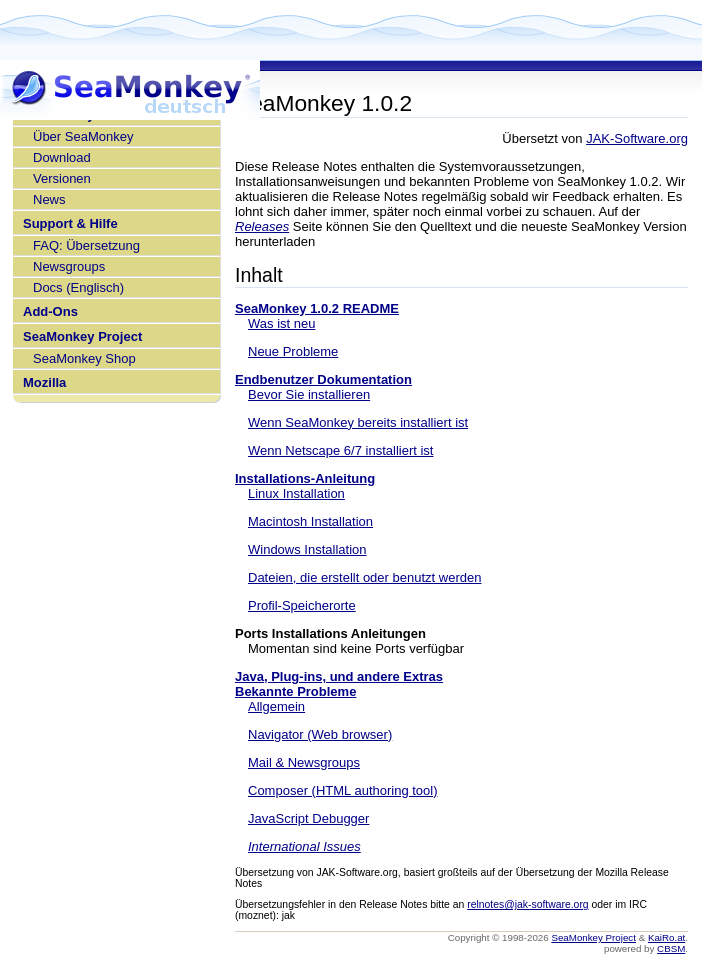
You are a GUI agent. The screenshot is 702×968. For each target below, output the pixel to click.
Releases (262, 226)
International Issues (304, 846)
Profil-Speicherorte (302, 605)
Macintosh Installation (310, 521)
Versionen (62, 178)
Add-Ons (50, 311)
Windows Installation (307, 549)
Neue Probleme (293, 351)
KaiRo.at (666, 937)
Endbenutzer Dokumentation (323, 379)
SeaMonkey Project (82, 336)
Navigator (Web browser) (320, 734)
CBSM (671, 948)
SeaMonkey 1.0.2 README (317, 308)
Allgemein (276, 706)
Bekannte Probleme (295, 691)
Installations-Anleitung (305, 478)
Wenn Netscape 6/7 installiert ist (340, 450)
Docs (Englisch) (78, 287)
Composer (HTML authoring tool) (343, 790)
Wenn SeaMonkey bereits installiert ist (358, 422)
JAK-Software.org (637, 138)
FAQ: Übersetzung (86, 245)
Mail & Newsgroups (304, 762)
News (49, 199)
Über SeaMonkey (83, 136)
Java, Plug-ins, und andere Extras (339, 676)
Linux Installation (296, 493)
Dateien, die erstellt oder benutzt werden (364, 577)
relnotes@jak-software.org (527, 904)
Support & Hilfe (70, 223)
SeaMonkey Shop (84, 358)
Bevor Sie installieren (309, 394)
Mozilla (44, 382)
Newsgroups (69, 266)
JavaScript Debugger (308, 818)
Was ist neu (281, 323)
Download (62, 157)
